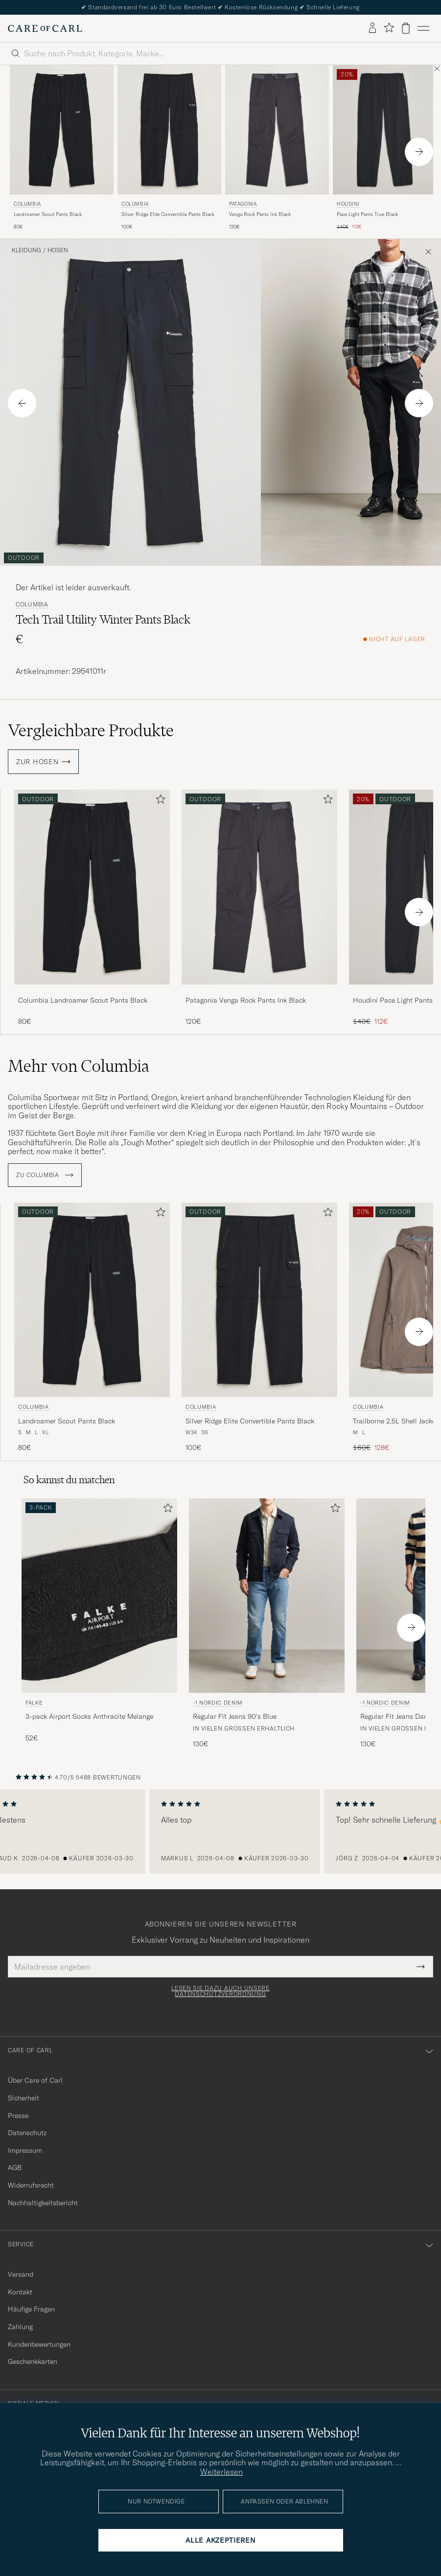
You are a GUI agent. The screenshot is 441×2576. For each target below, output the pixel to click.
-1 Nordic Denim (218, 1702)
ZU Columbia (44, 1175)
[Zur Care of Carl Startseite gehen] (45, 28)
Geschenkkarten (32, 2361)
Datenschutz (27, 2132)
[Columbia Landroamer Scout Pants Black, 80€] (62, 148)
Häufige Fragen (31, 2309)
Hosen (57, 250)
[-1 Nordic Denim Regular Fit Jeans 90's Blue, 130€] (266, 1623)
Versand (20, 2274)
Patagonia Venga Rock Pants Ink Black (246, 1000)
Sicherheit (23, 2098)
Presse (18, 2115)
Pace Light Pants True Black (367, 214)
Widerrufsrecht (31, 2185)
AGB (15, 2167)
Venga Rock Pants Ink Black (260, 214)
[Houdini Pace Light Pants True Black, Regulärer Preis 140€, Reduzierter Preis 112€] (385, 148)
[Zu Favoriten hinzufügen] (158, 801)
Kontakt (20, 2291)
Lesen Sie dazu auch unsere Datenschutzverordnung (220, 1991)
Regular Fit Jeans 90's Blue (235, 1716)
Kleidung (26, 250)
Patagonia (242, 204)
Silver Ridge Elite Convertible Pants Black (167, 214)
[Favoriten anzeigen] (389, 28)
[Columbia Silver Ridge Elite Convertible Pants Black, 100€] (169, 148)
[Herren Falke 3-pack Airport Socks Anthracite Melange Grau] (99, 1595)
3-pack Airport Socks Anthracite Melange (89, 1716)
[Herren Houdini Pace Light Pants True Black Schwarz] (385, 130)
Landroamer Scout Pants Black (48, 214)
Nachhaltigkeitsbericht (43, 2202)
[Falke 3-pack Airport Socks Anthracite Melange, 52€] (99, 1623)
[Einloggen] (372, 28)
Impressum (25, 2150)
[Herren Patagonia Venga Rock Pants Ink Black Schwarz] (277, 130)
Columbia (27, 204)
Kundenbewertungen (39, 2344)
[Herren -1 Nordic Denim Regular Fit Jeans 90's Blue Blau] (267, 1595)
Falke (34, 1702)
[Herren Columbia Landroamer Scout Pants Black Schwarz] (62, 130)
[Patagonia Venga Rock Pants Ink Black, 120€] (277, 148)
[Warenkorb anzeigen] (406, 28)
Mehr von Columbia (78, 1066)
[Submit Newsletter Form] (421, 1966)
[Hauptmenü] (423, 28)
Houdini (348, 204)
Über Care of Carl (35, 2080)
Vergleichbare (91, 730)
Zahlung (20, 2326)
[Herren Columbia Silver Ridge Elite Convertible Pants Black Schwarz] (169, 130)
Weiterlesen (221, 2471)
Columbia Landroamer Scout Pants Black (82, 1000)
